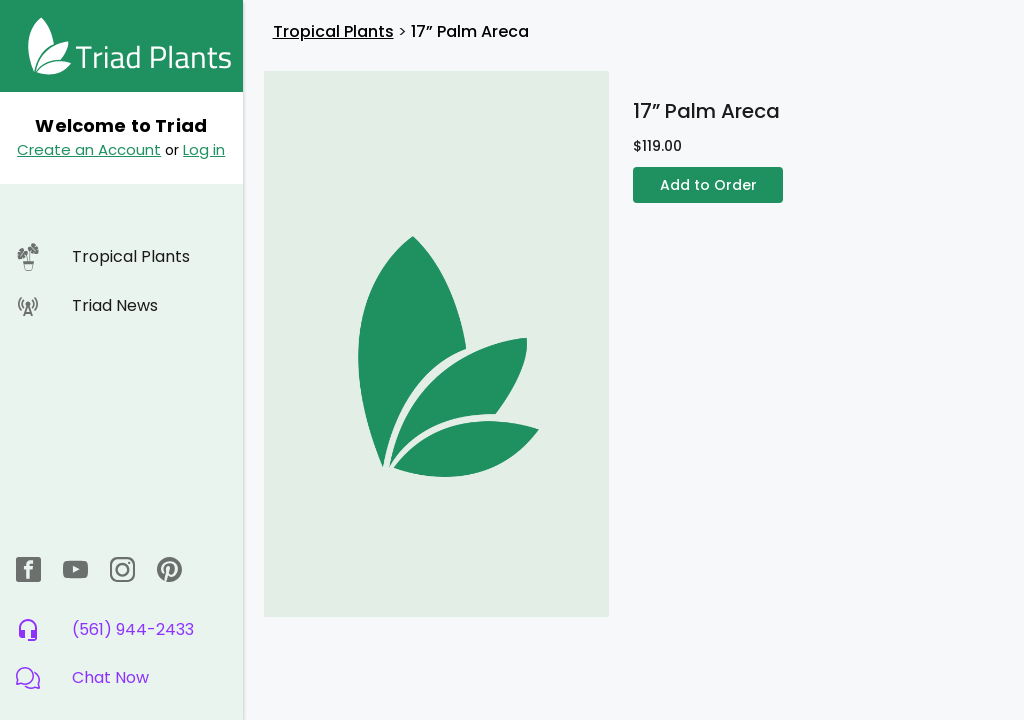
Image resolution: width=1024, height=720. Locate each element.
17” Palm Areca (470, 31)
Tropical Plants (333, 31)
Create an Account (89, 149)
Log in (204, 149)
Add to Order (708, 185)
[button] (121, 678)
